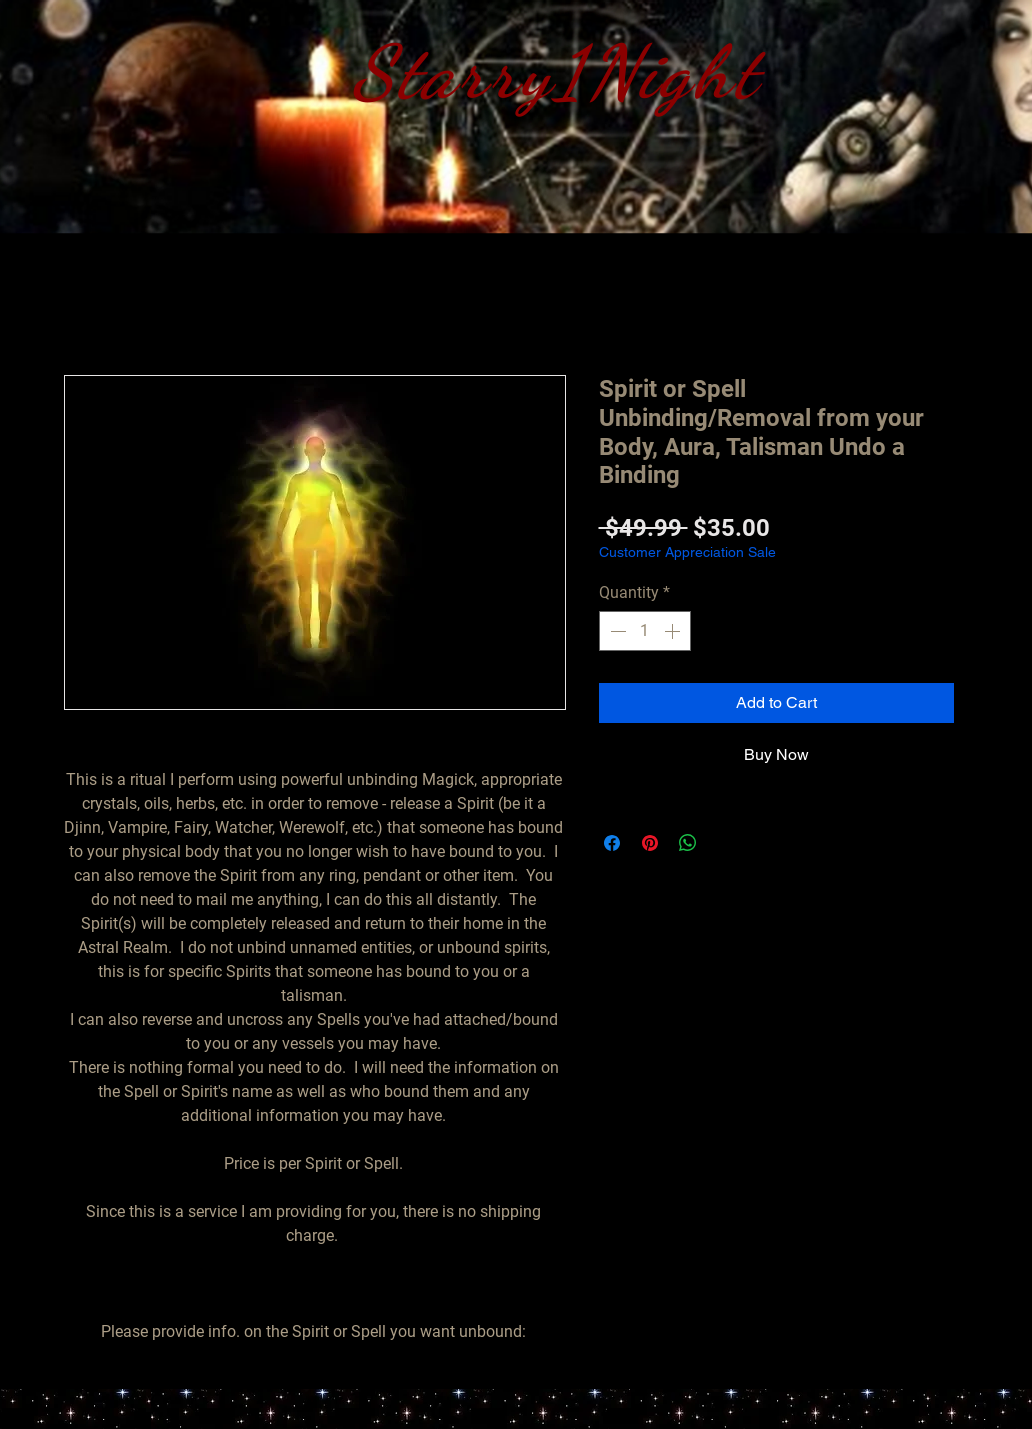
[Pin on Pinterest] (650, 843)
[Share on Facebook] (612, 843)
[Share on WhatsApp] (688, 843)
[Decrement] (616, 631)
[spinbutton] (645, 631)
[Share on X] (726, 843)
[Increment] (674, 631)
